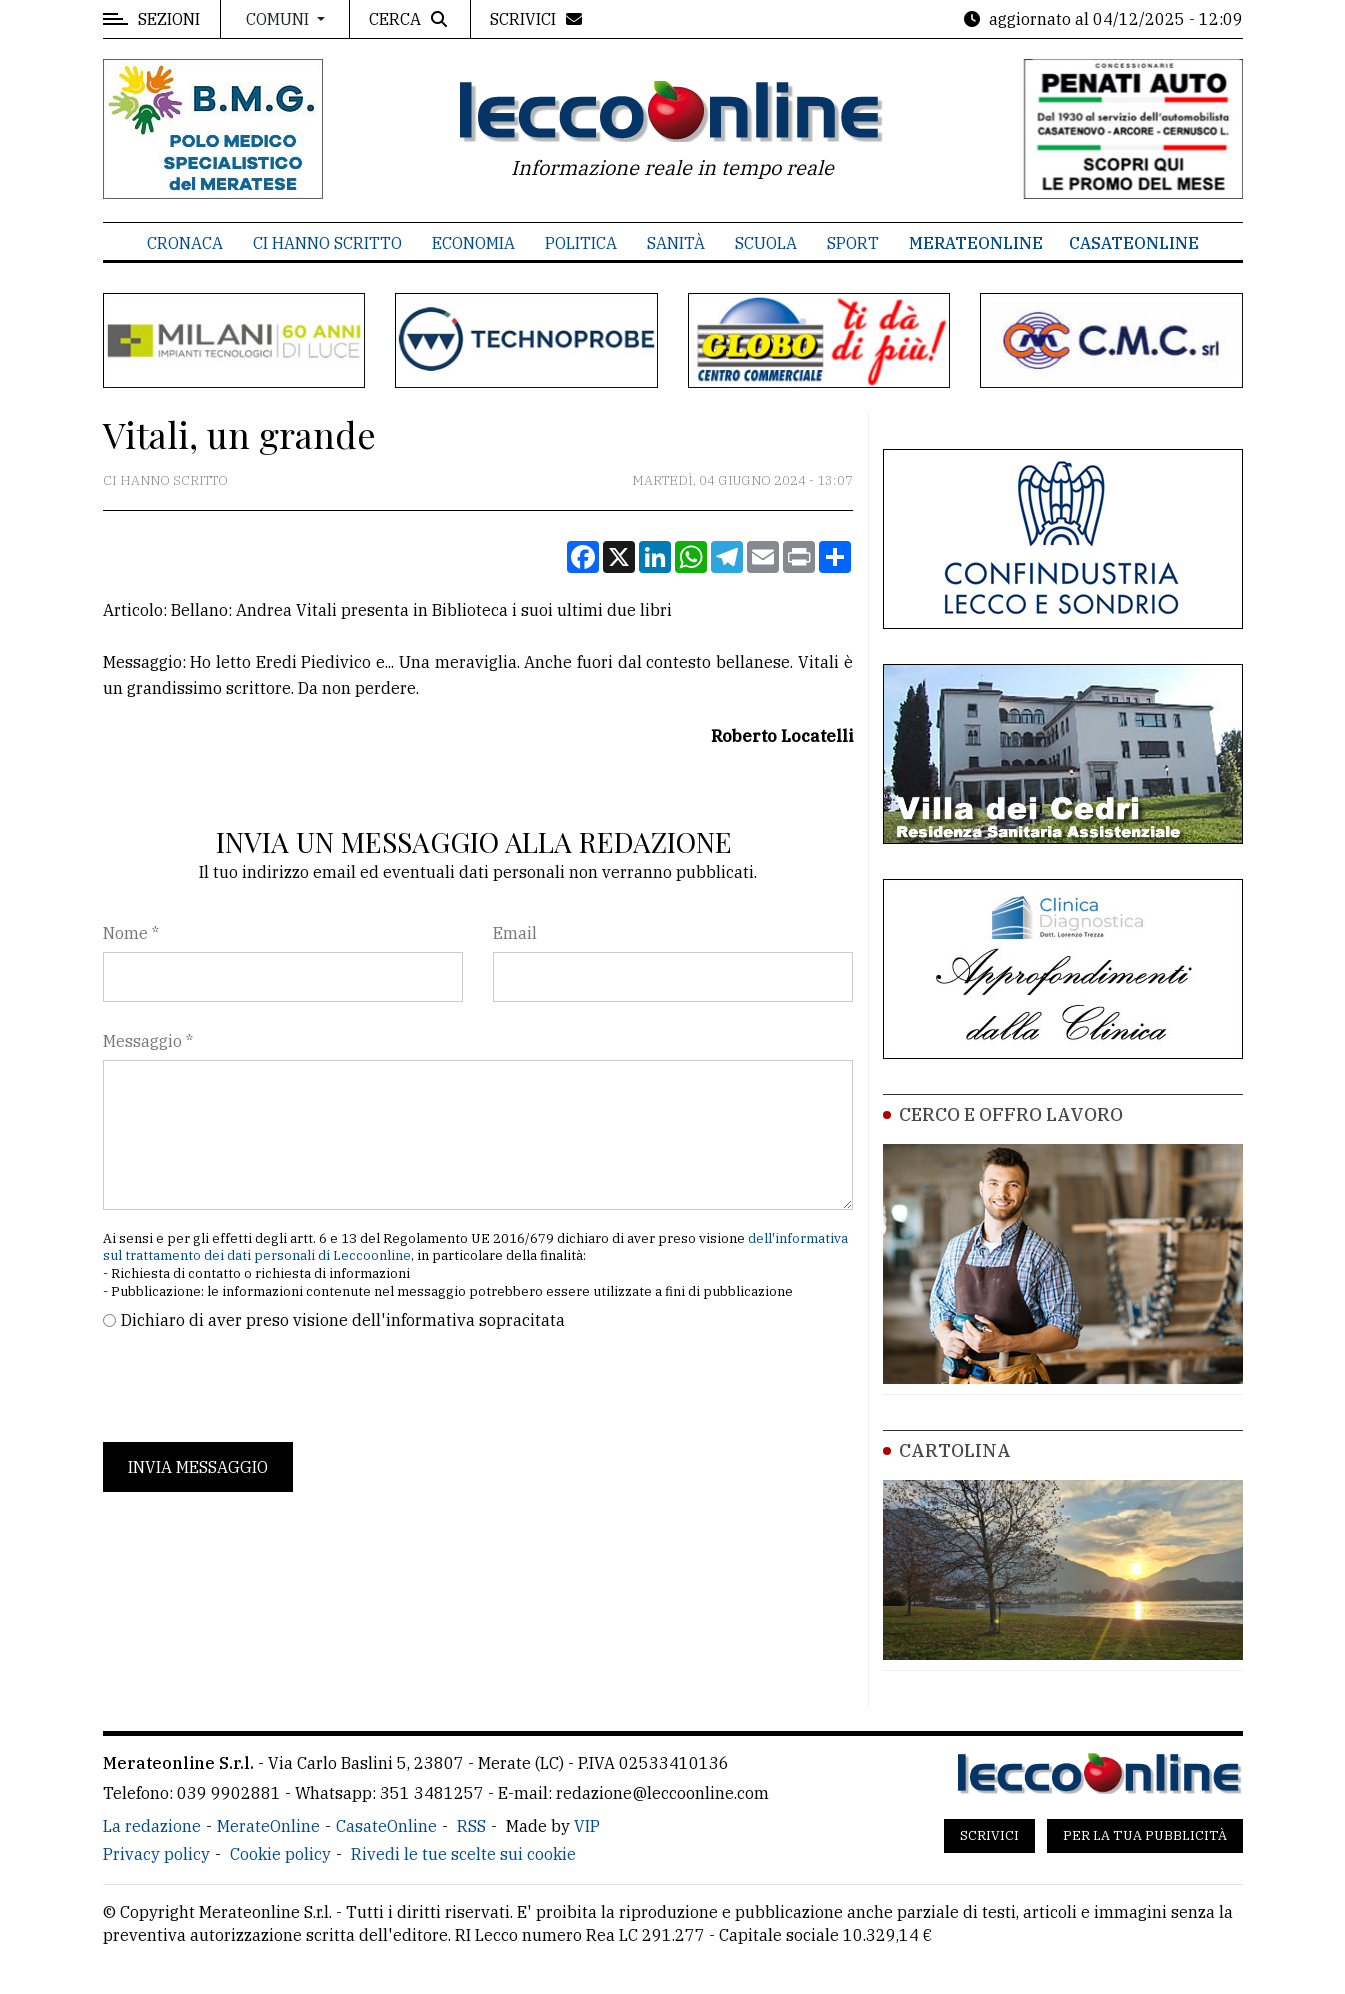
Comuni (279, 19)
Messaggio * (148, 1041)
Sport (853, 243)
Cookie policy (280, 1854)
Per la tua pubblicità (1145, 1835)
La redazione (152, 1826)
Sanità (676, 243)
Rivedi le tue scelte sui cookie (463, 1854)
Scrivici (989, 1835)
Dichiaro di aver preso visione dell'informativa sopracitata (343, 1320)
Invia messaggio (198, 1467)
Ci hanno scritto (327, 243)
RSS (471, 1826)
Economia (473, 243)
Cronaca (185, 243)
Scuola (766, 243)
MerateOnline (976, 243)
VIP (587, 1826)
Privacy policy (156, 1854)
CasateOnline (1134, 243)
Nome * (131, 933)
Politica (581, 243)
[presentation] (255, 1387)
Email (515, 933)
